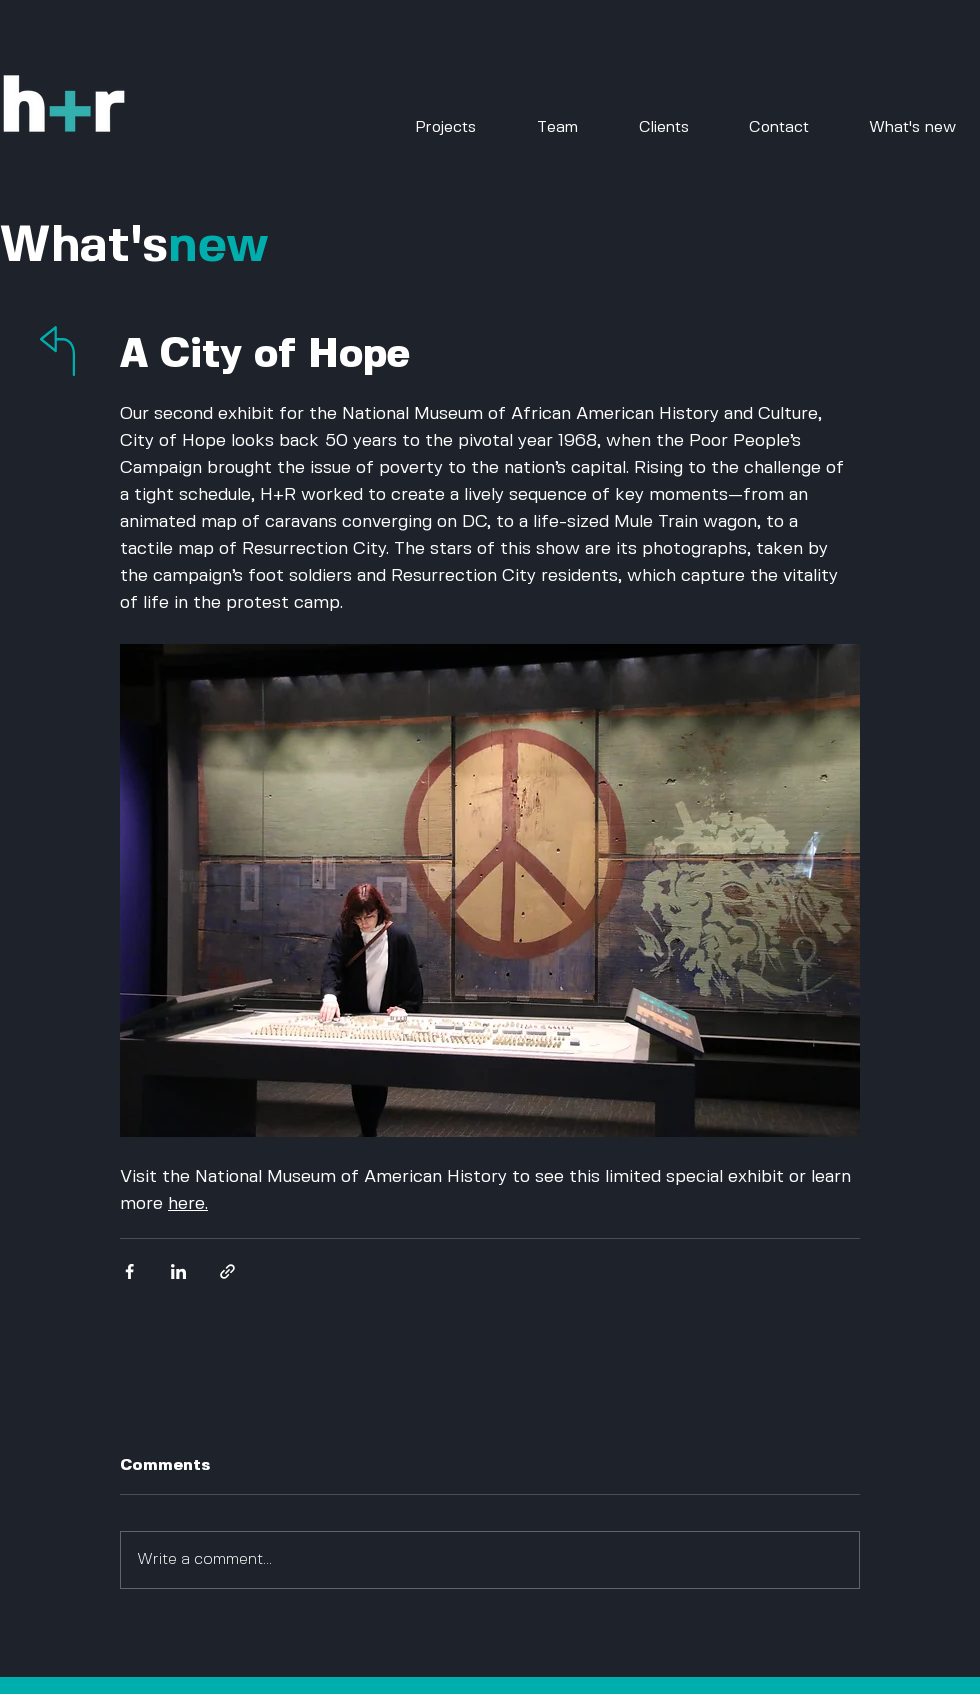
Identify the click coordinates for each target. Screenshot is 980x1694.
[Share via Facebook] (129, 1271)
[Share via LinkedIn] (178, 1271)
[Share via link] (227, 1271)
